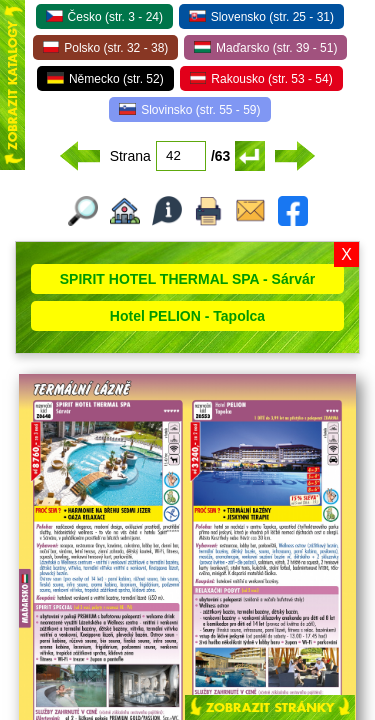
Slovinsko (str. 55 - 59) (189, 110)
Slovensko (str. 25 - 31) (261, 17)
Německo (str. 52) (105, 79)
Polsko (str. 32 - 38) (106, 48)
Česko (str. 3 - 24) (104, 17)
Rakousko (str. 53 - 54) (261, 79)
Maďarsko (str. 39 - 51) (265, 48)
